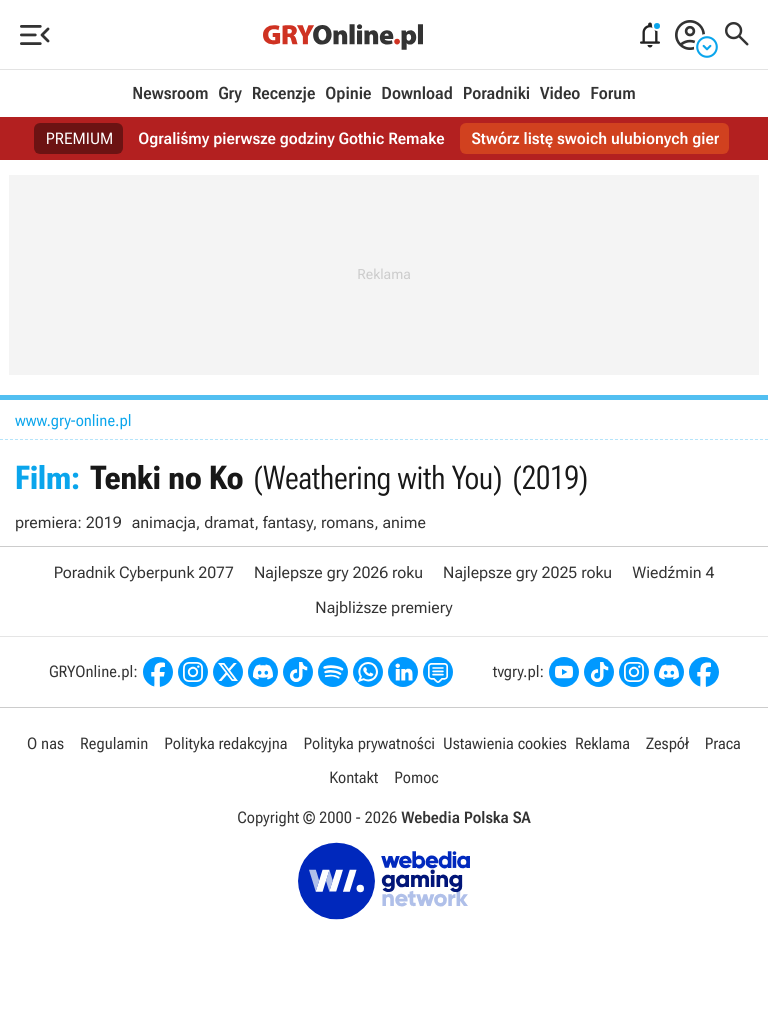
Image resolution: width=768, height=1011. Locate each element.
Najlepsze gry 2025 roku (527, 572)
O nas (45, 743)
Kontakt (353, 777)
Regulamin (114, 743)
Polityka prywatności (369, 743)
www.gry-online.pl (73, 420)
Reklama (602, 743)
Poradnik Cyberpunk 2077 (144, 572)
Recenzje (284, 94)
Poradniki (496, 94)
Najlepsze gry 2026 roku (338, 572)
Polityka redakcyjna (225, 743)
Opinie (348, 94)
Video (560, 94)
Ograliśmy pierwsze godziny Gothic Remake (291, 138)
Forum (612, 94)
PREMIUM (80, 138)
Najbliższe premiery (383, 607)
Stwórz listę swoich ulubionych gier (596, 138)
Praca (723, 743)
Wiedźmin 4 (673, 572)
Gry (230, 94)
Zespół (667, 743)
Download (417, 94)
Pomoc (416, 777)
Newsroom (170, 94)
